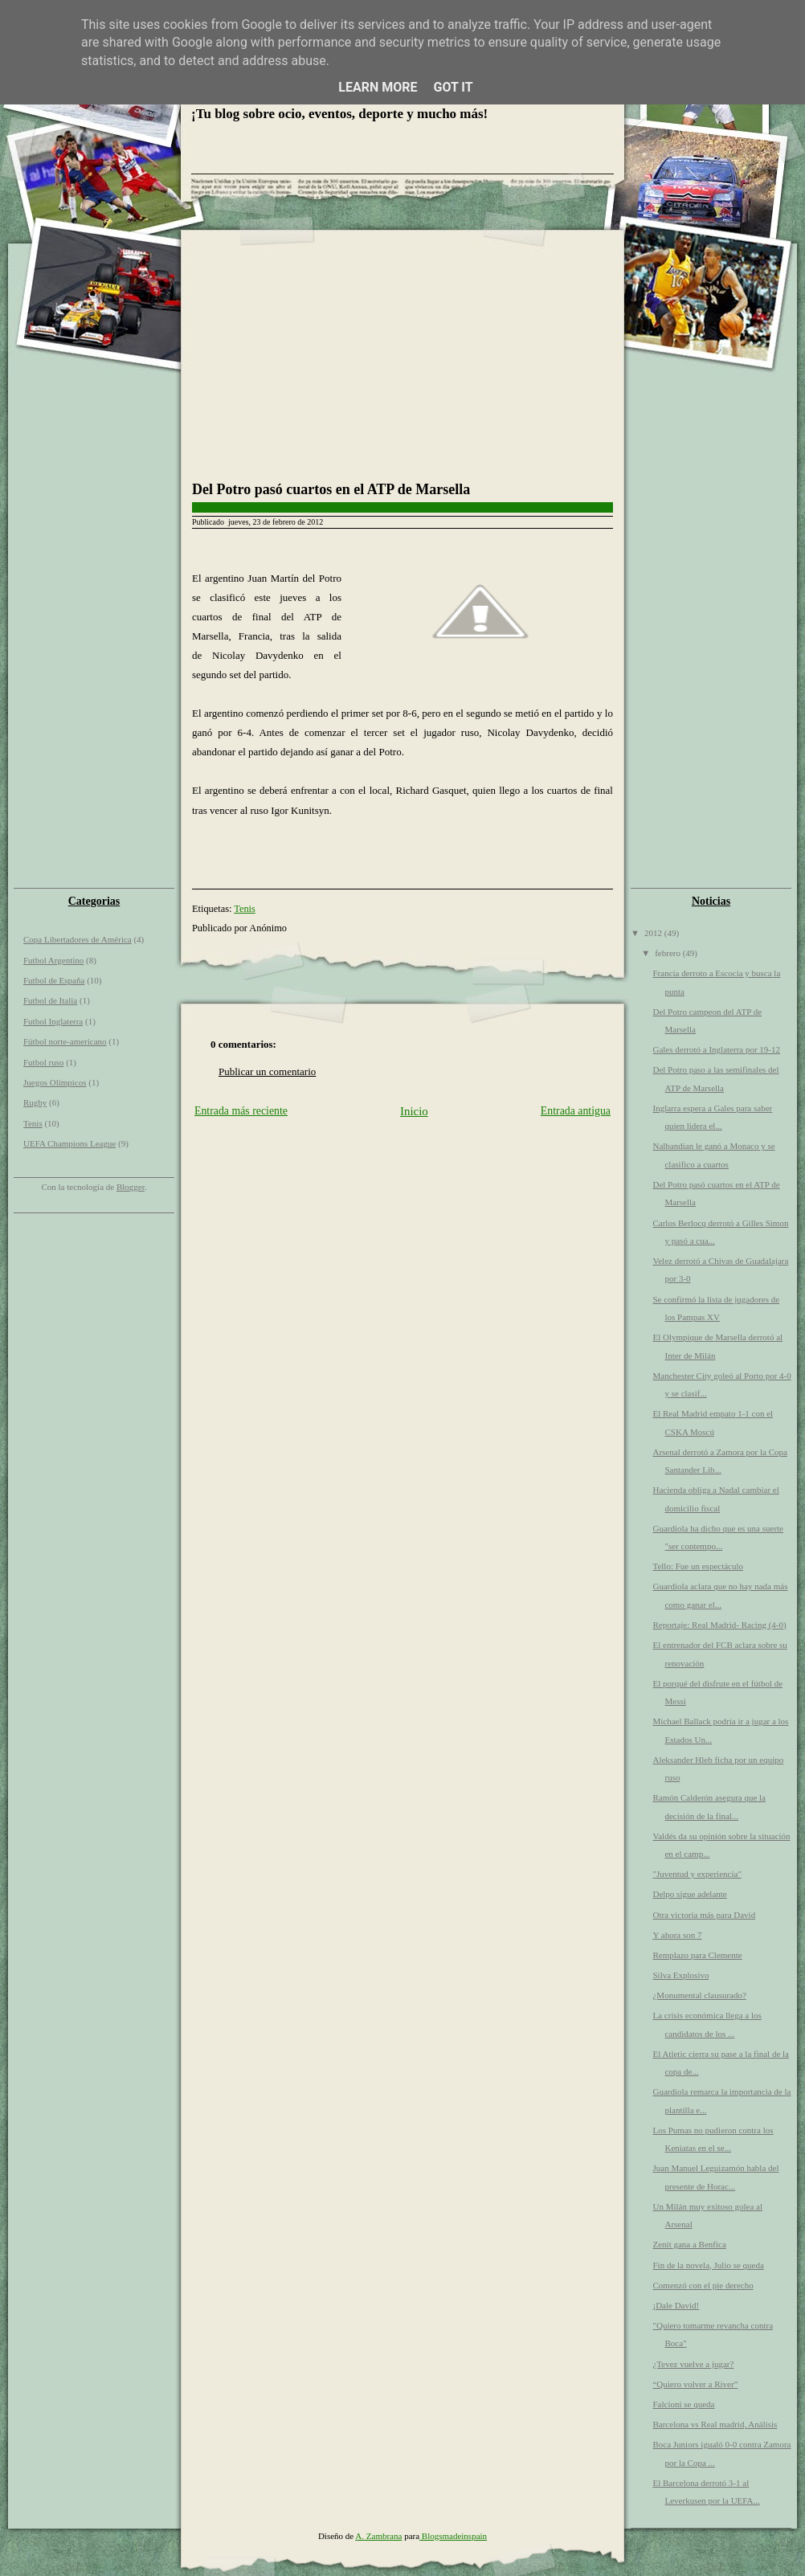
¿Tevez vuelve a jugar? (692, 2364)
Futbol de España (53, 980)
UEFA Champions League (69, 1143)
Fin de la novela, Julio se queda (707, 2265)
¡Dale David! (675, 2305)
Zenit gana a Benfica (688, 2244)
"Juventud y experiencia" (696, 1874)
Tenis (33, 1123)
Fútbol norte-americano (65, 1041)
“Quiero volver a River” (695, 2384)
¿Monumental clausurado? (699, 1995)
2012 (654, 933)
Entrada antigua (576, 1111)
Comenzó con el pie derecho (702, 2285)
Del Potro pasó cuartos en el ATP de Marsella (331, 489)
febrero (669, 953)
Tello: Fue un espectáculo (697, 1566)
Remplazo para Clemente (697, 1955)
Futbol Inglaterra (53, 1021)
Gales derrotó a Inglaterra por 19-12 (716, 1049)
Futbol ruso (43, 1062)
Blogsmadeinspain (453, 2536)
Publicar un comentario (267, 1071)
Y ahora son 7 (676, 1935)
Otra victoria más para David (703, 1915)
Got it (452, 87)
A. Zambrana (378, 2536)
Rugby (35, 1102)
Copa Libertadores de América (77, 939)
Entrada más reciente (241, 1111)
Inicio (414, 1111)
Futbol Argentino (53, 960)
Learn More (377, 87)
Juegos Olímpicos (55, 1082)
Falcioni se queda (683, 2404)
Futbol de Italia (50, 1000)
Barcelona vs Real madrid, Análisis (714, 2424)
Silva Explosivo (680, 1975)
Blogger (130, 1187)
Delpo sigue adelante (689, 1894)
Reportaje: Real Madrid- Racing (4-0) (719, 1624)
